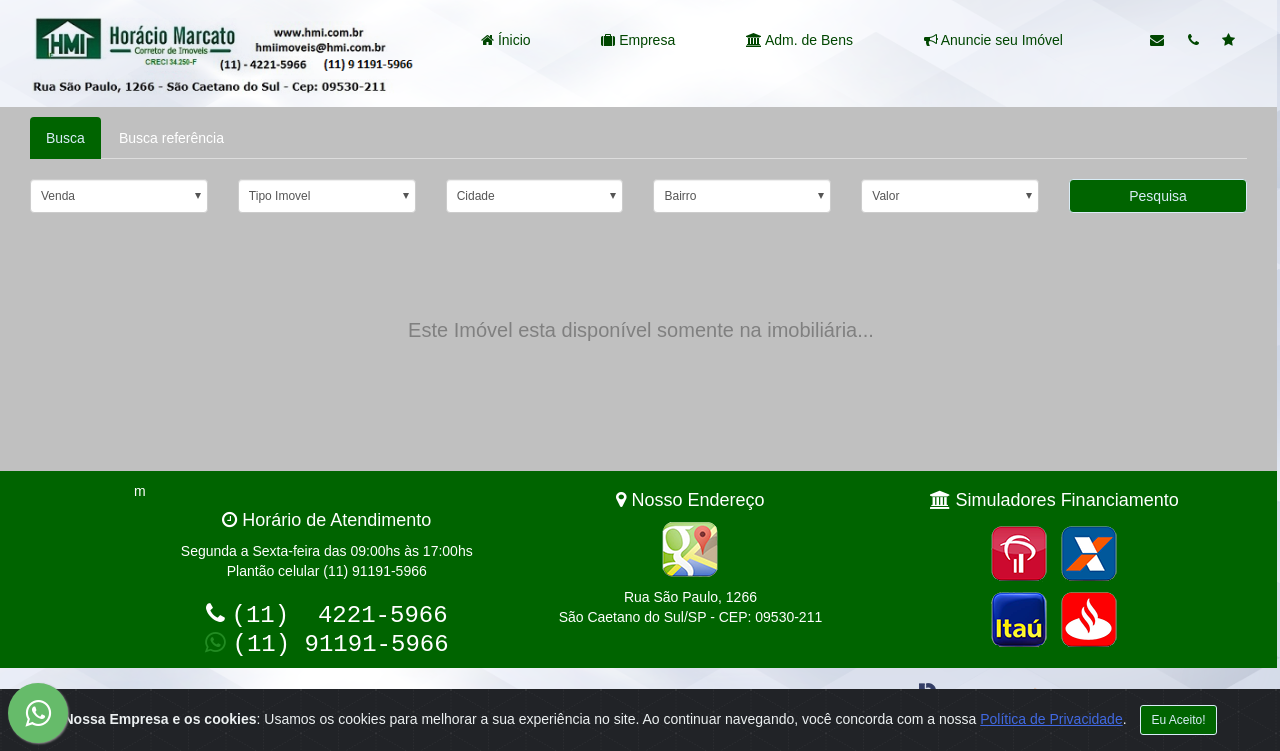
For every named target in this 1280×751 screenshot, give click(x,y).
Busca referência (171, 138)
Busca (65, 138)
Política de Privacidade (1051, 719)
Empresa (638, 40)
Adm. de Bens (799, 40)
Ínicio (506, 40)
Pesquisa (1158, 196)
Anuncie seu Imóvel (993, 40)
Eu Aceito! (1178, 720)
